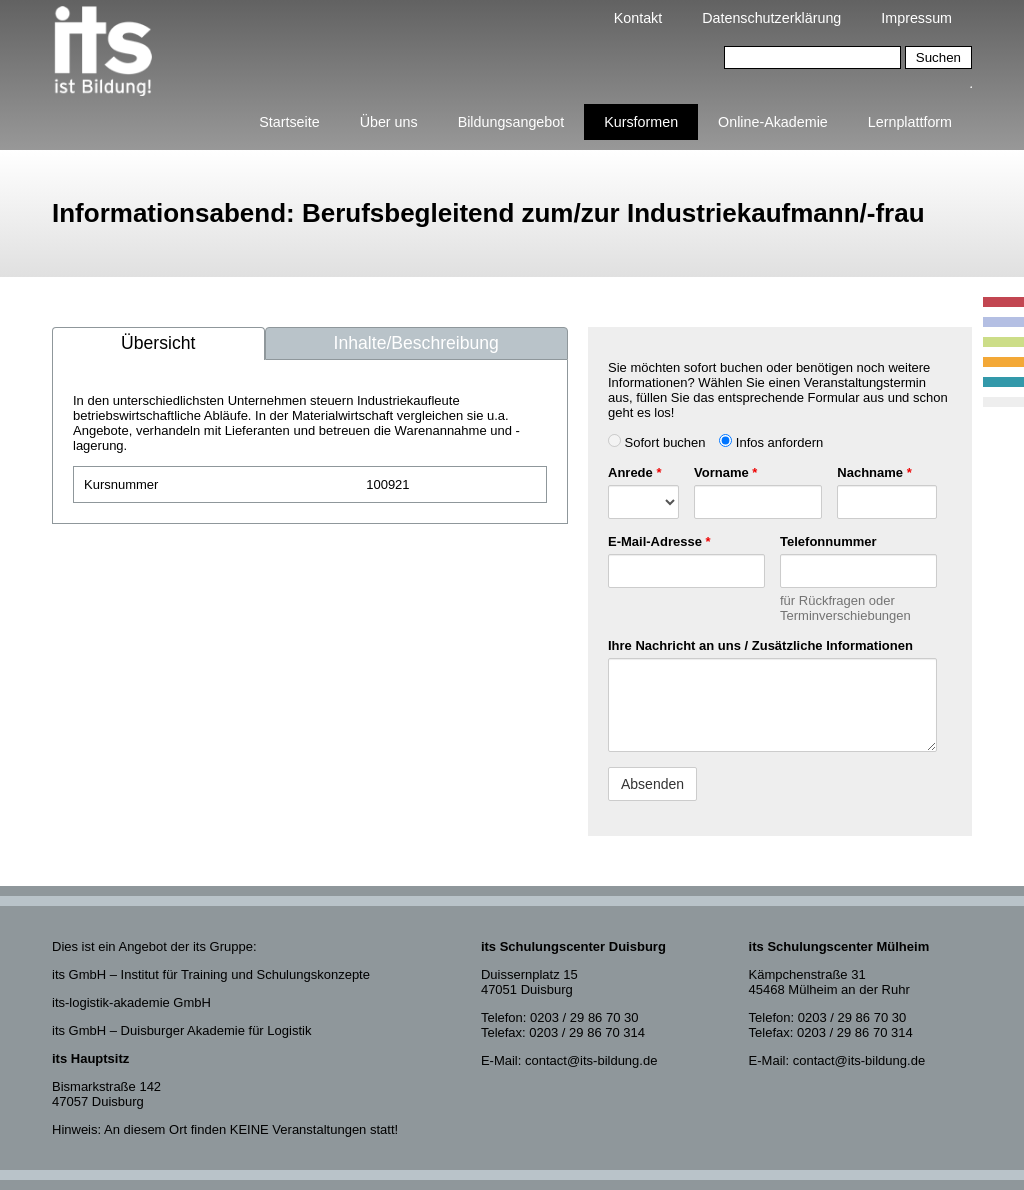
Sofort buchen (657, 442)
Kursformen (641, 122)
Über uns (389, 122)
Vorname (725, 472)
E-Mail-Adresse (659, 541)
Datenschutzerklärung (771, 18)
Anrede (634, 472)
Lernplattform (910, 122)
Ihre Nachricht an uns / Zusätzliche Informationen (760, 645)
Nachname (874, 472)
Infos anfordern (771, 442)
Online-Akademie (773, 122)
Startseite (289, 122)
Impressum (916, 18)
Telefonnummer (828, 541)
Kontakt (638, 18)
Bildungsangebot (511, 122)
